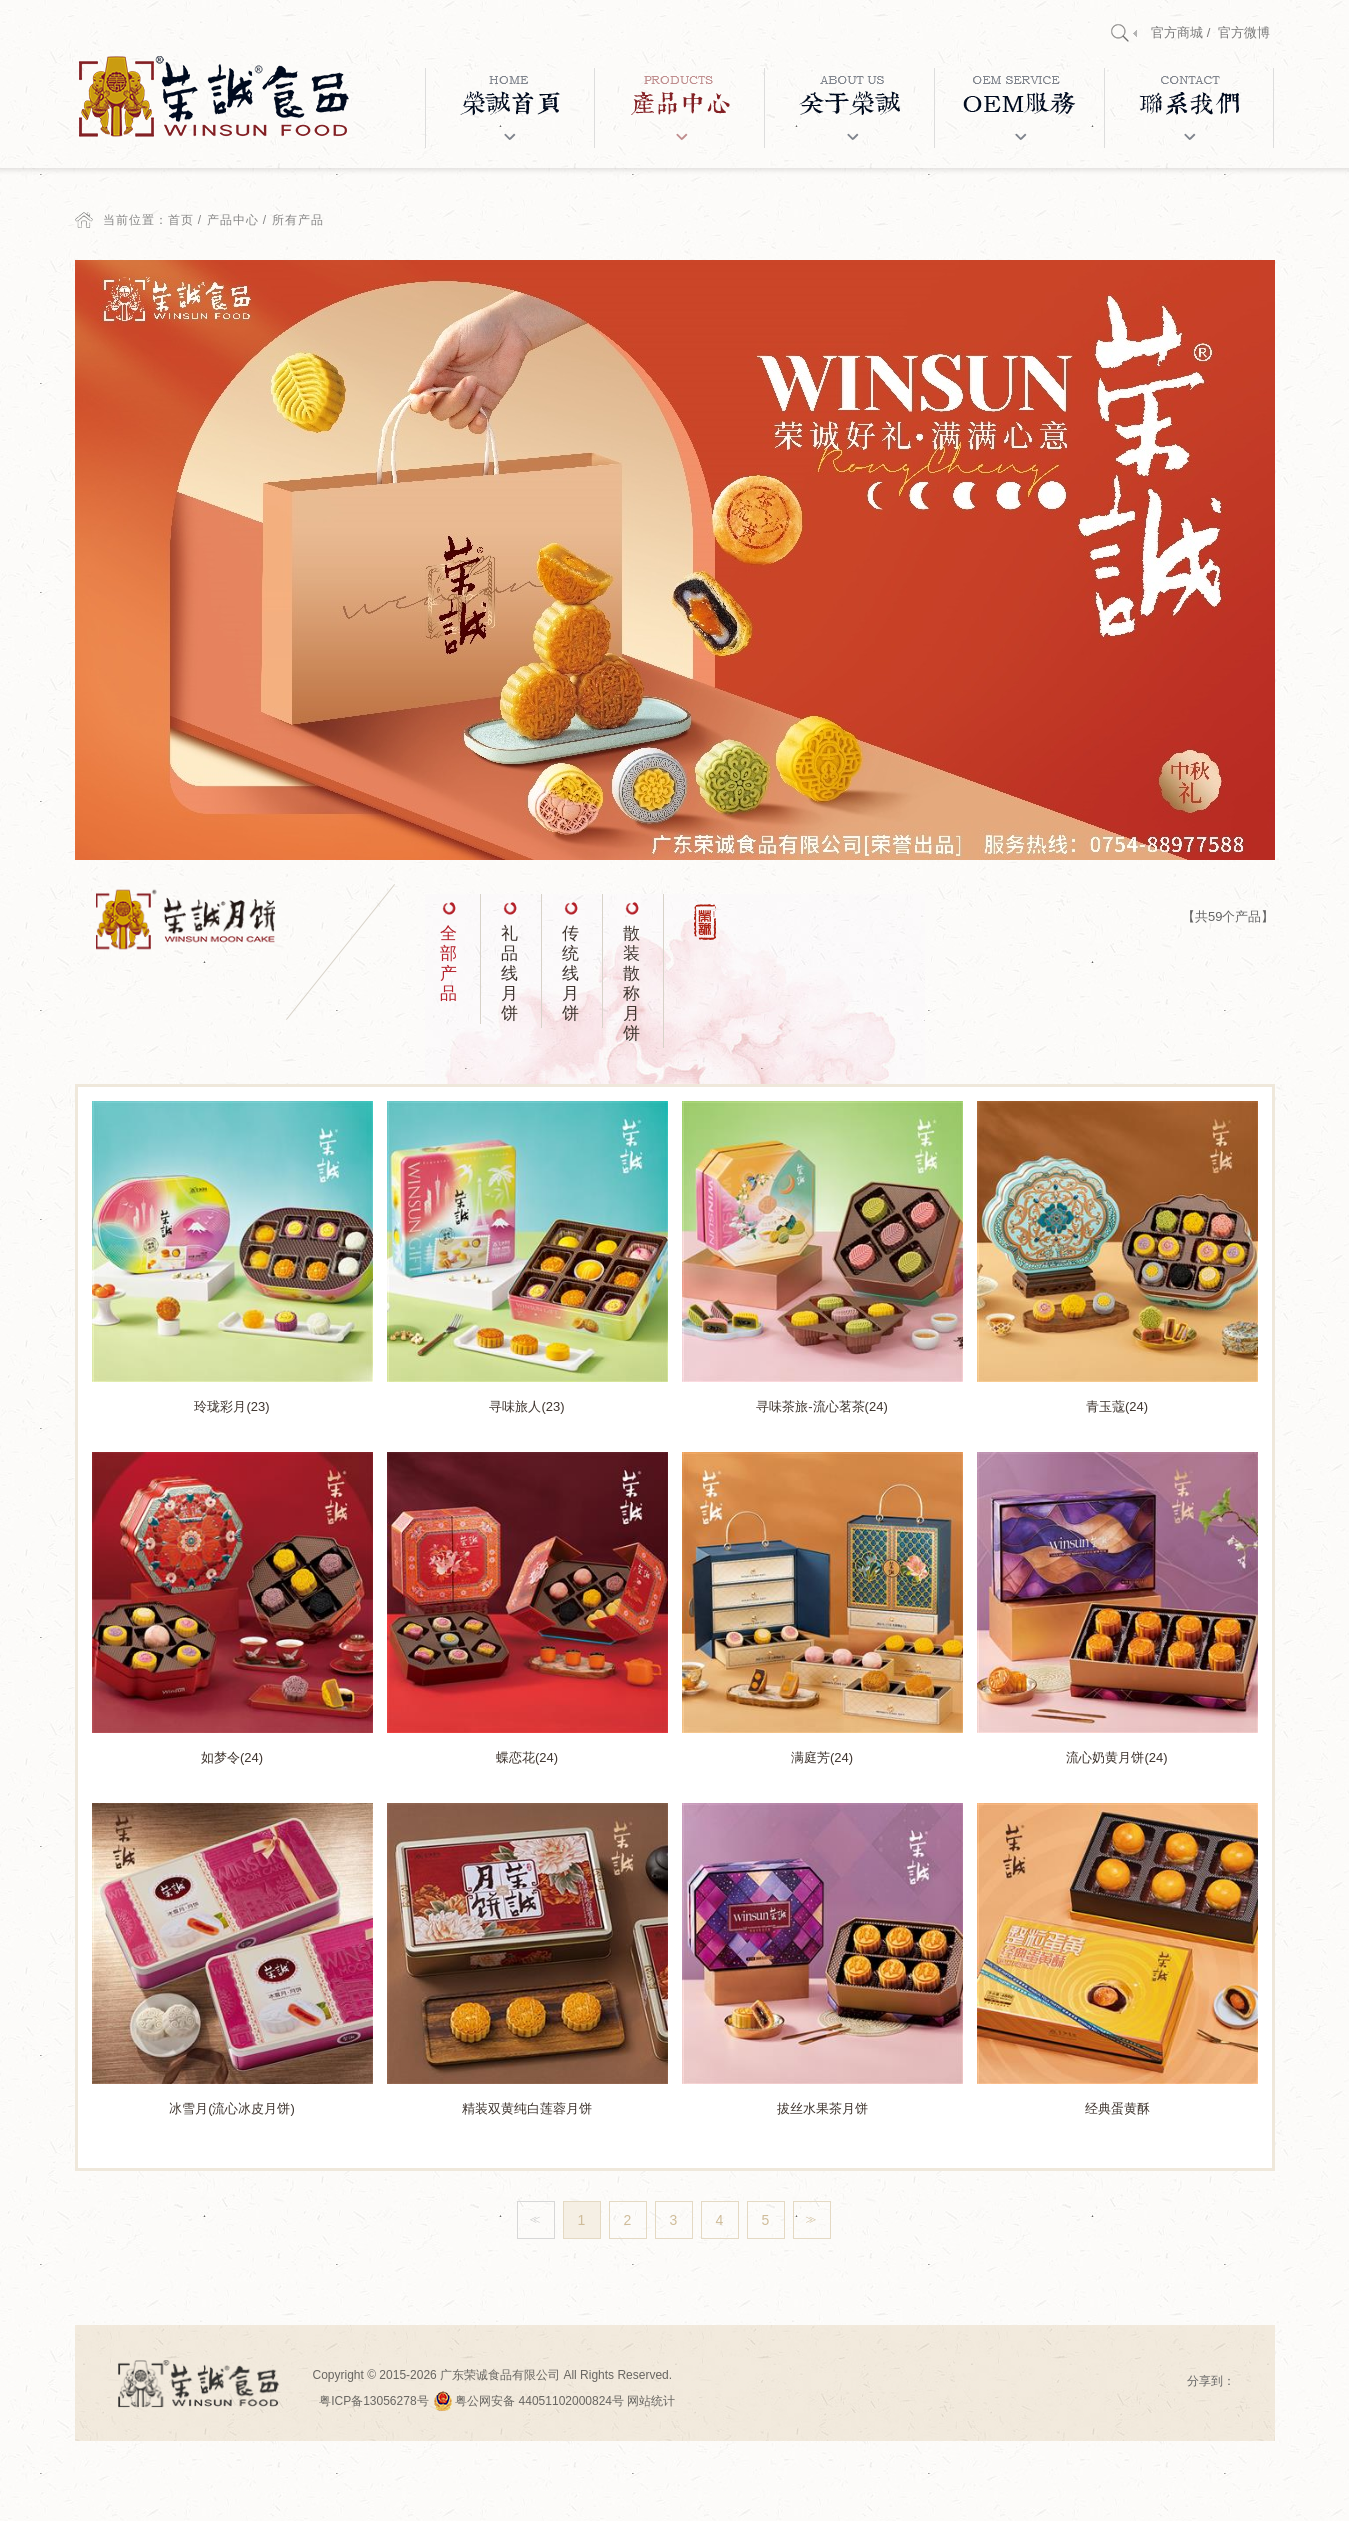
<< (532, 2219)
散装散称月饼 (631, 983)
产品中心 (233, 220)
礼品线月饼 (509, 973)
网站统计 (651, 2401)
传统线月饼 (570, 973)
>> (808, 2219)
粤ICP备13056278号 (373, 2401)
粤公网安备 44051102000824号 (529, 2401)
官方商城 (1177, 32)
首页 (181, 220)
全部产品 (448, 963)
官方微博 (1244, 32)
